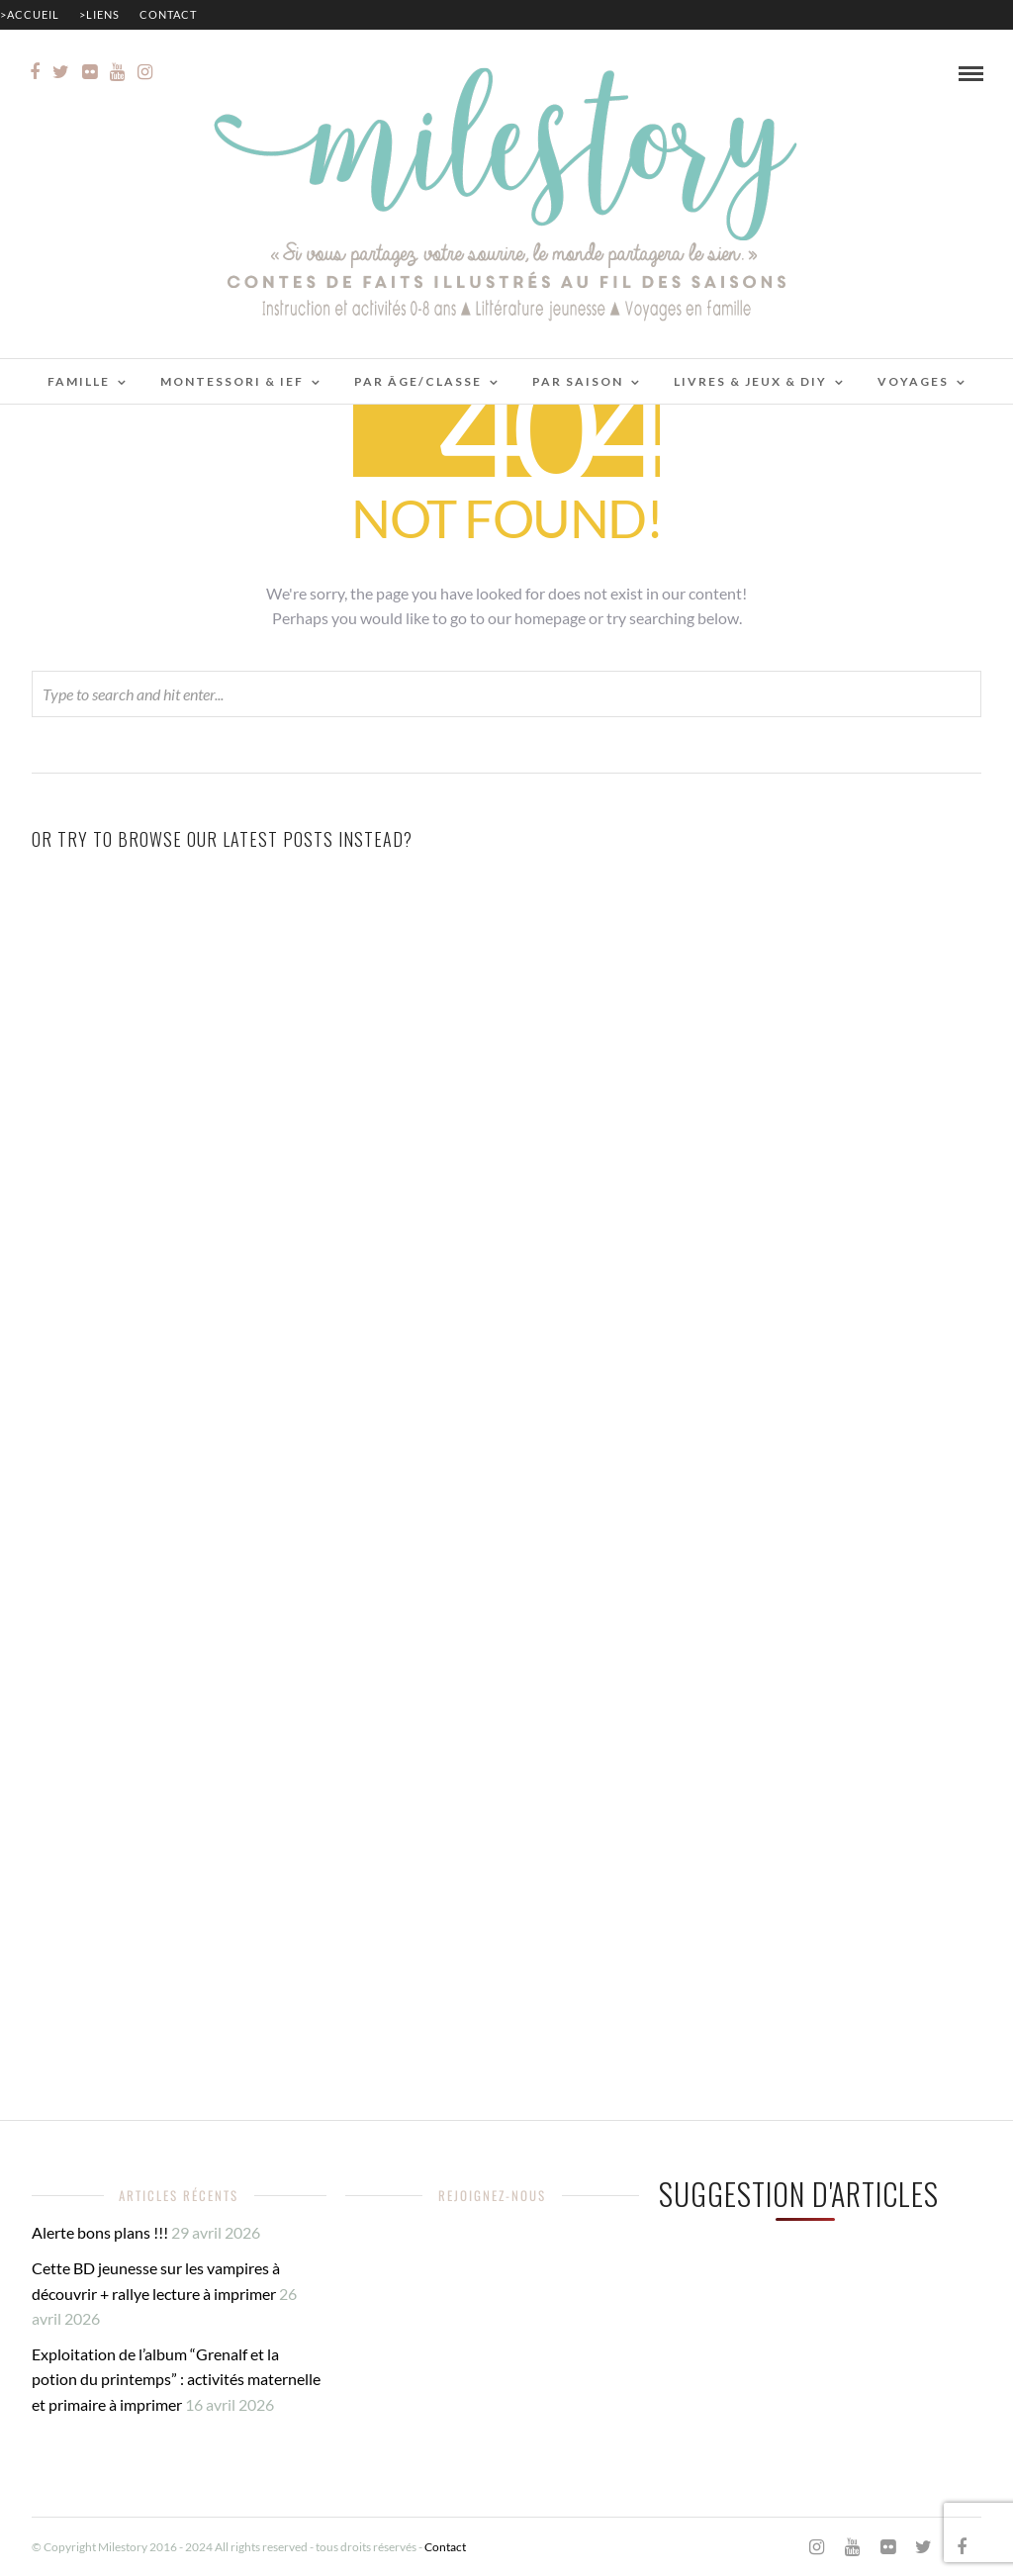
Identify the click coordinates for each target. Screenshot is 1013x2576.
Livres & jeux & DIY (750, 381)
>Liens (99, 14)
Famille (78, 381)
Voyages (913, 381)
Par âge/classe (418, 381)
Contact (168, 14)
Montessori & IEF (232, 381)
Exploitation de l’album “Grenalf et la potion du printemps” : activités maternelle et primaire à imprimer (176, 2379)
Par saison (577, 381)
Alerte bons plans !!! (100, 2232)
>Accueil (29, 14)
